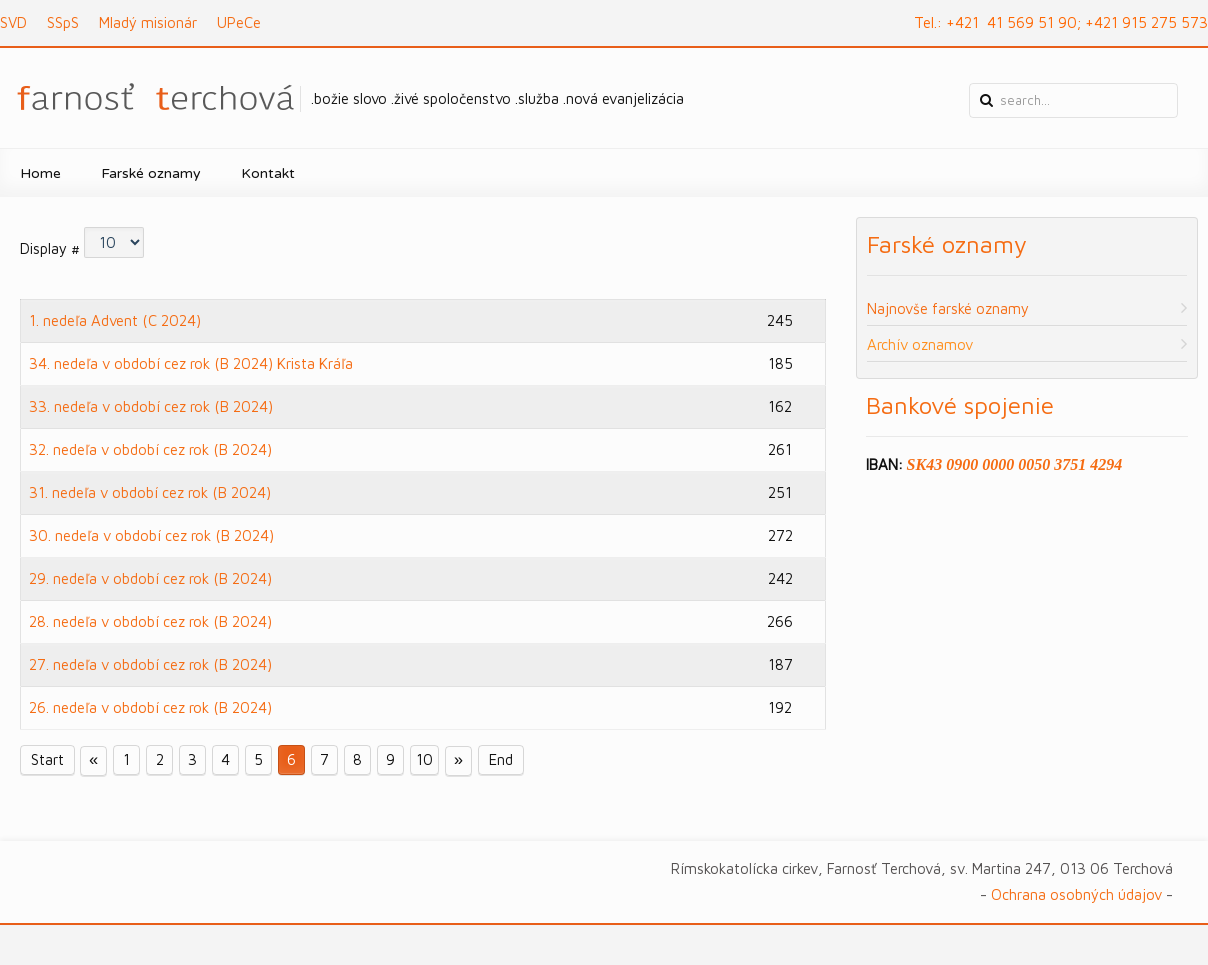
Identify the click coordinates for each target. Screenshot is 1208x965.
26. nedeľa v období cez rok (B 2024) (150, 707)
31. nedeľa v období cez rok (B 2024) (150, 492)
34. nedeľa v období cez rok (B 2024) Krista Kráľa (191, 363)
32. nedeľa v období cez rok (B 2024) (150, 449)
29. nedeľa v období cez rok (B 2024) (150, 578)
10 (424, 760)
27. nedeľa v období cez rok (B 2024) (150, 664)
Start (47, 760)
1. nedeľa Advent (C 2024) (115, 320)
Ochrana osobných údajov (1076, 894)
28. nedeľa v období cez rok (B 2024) (150, 621)
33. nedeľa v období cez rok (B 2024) (151, 406)
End (501, 760)
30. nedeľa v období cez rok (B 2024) (151, 535)
